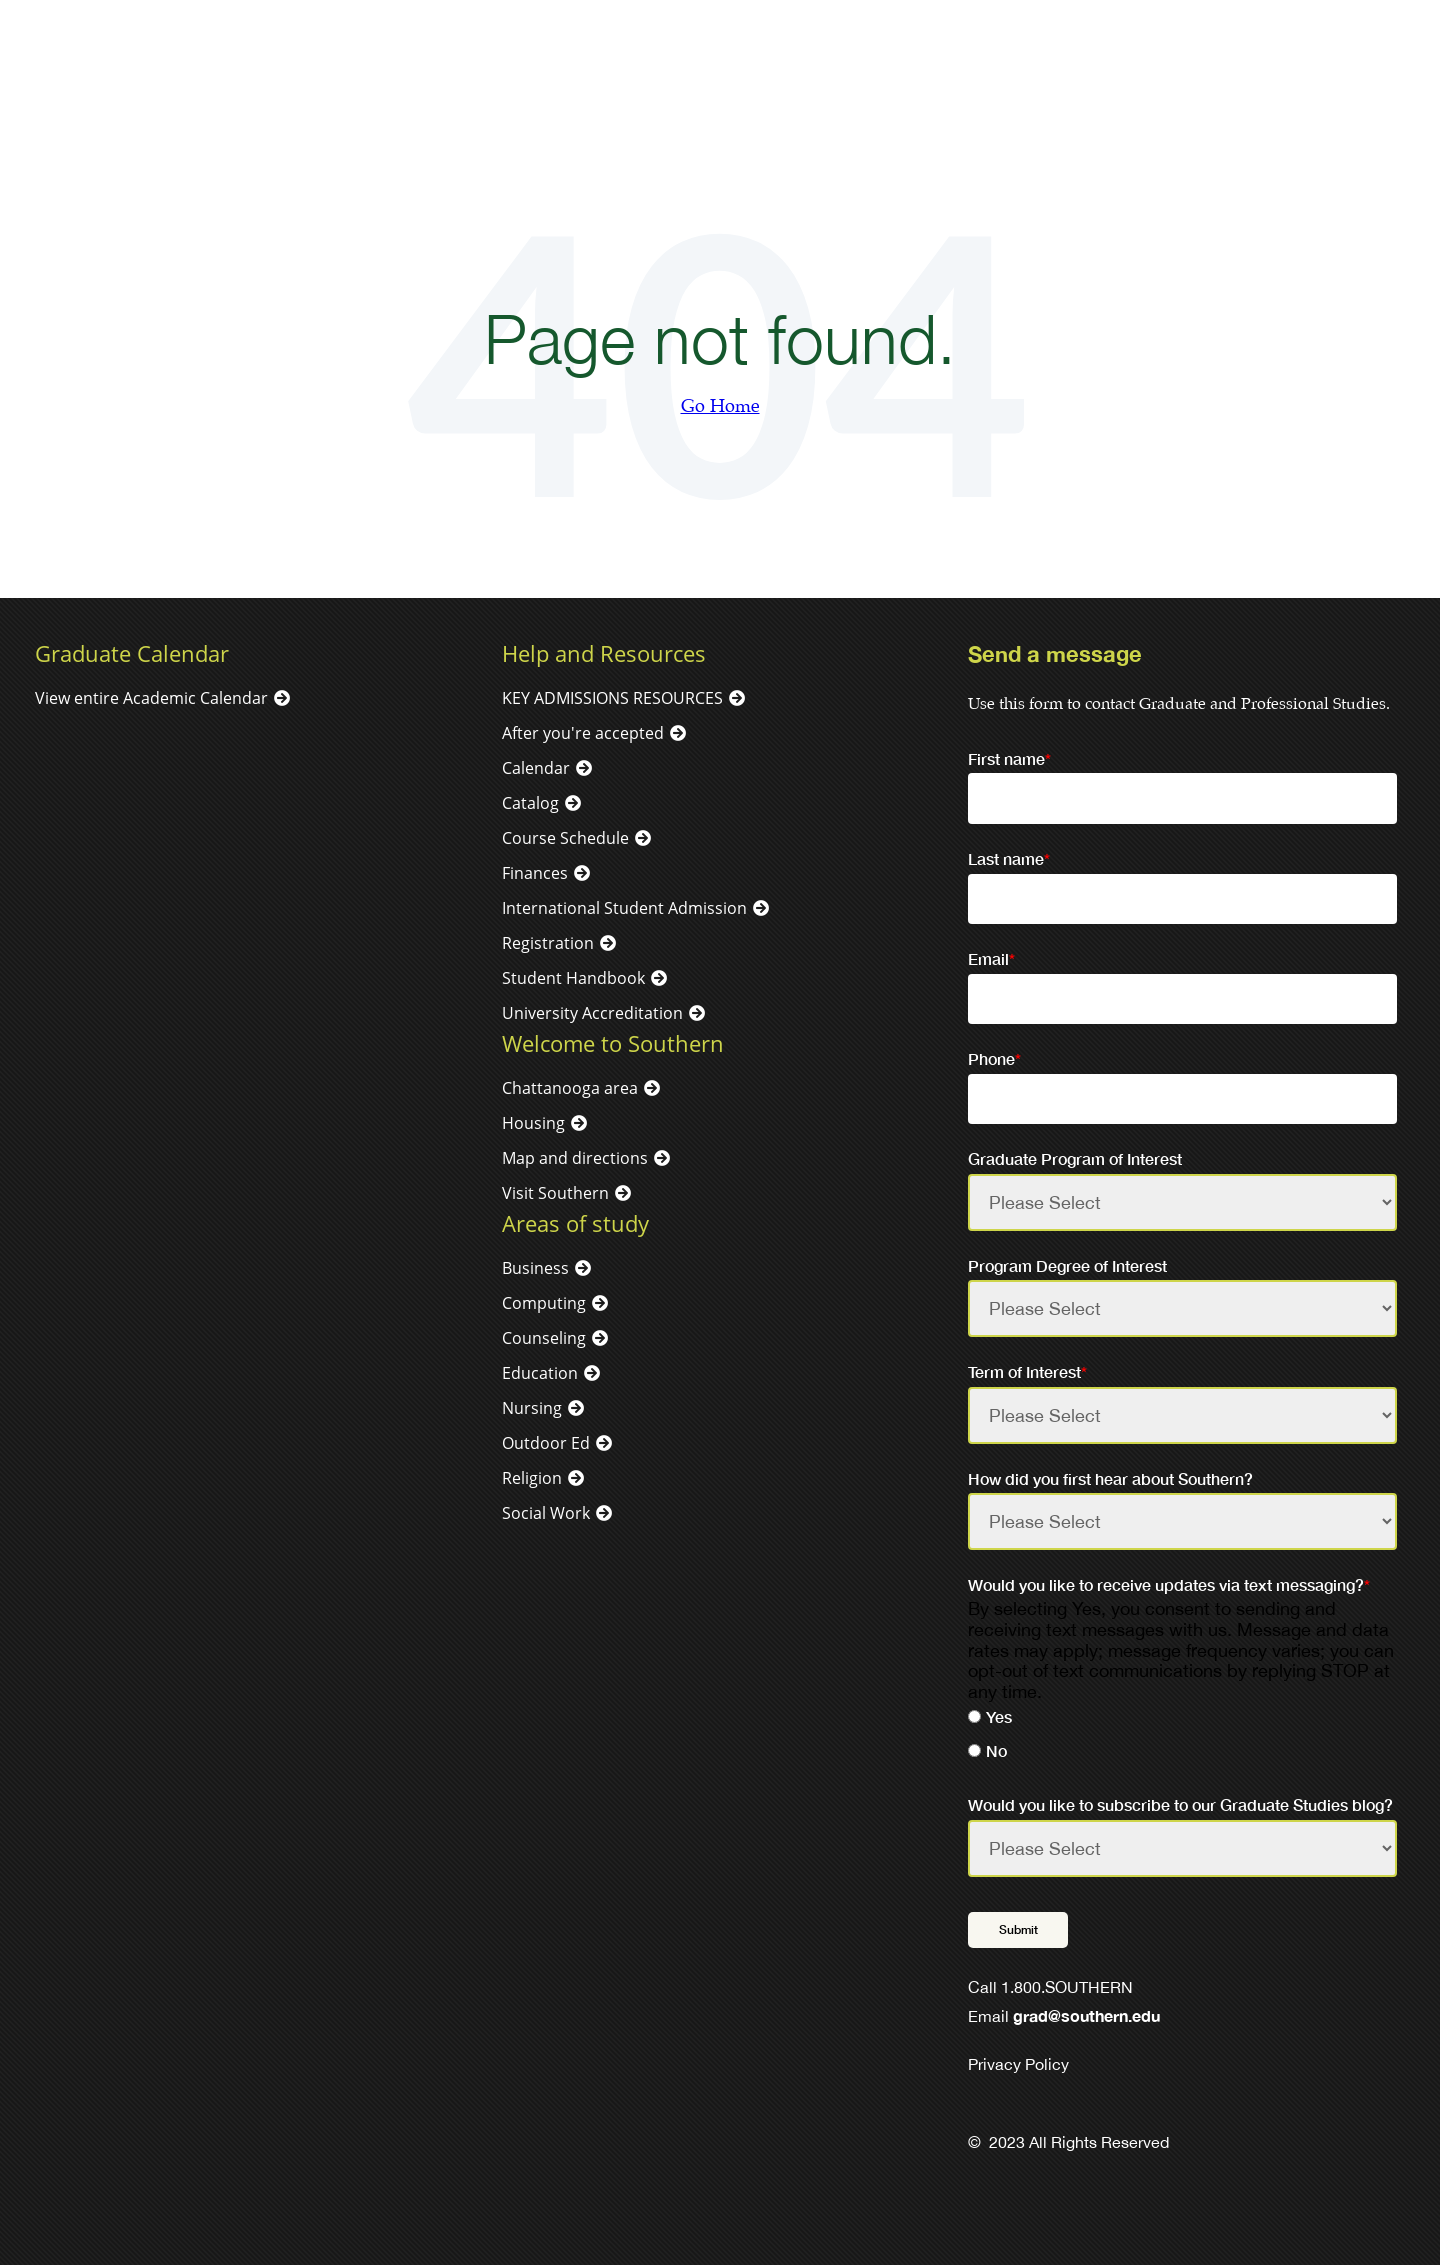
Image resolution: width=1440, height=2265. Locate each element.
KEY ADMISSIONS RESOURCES (612, 698)
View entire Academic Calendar (151, 698)
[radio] (1182, 1720)
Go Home (720, 407)
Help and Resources (604, 653)
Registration (548, 943)
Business (535, 1268)
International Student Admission (624, 908)
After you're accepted (583, 733)
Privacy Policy (1018, 2064)
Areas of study (575, 1223)
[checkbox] (1182, 1737)
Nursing (532, 1408)
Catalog (530, 803)
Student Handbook (573, 978)
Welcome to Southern (613, 1043)
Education (540, 1373)
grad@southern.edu (1086, 2015)
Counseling (544, 1338)
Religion (532, 1478)
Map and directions (575, 1158)
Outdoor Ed (546, 1443)
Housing (533, 1123)
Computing (544, 1303)
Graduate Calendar (132, 653)
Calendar (536, 768)
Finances (535, 873)
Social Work (546, 1513)
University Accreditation (592, 1013)
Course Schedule (565, 838)
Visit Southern (555, 1193)
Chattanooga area (570, 1088)
